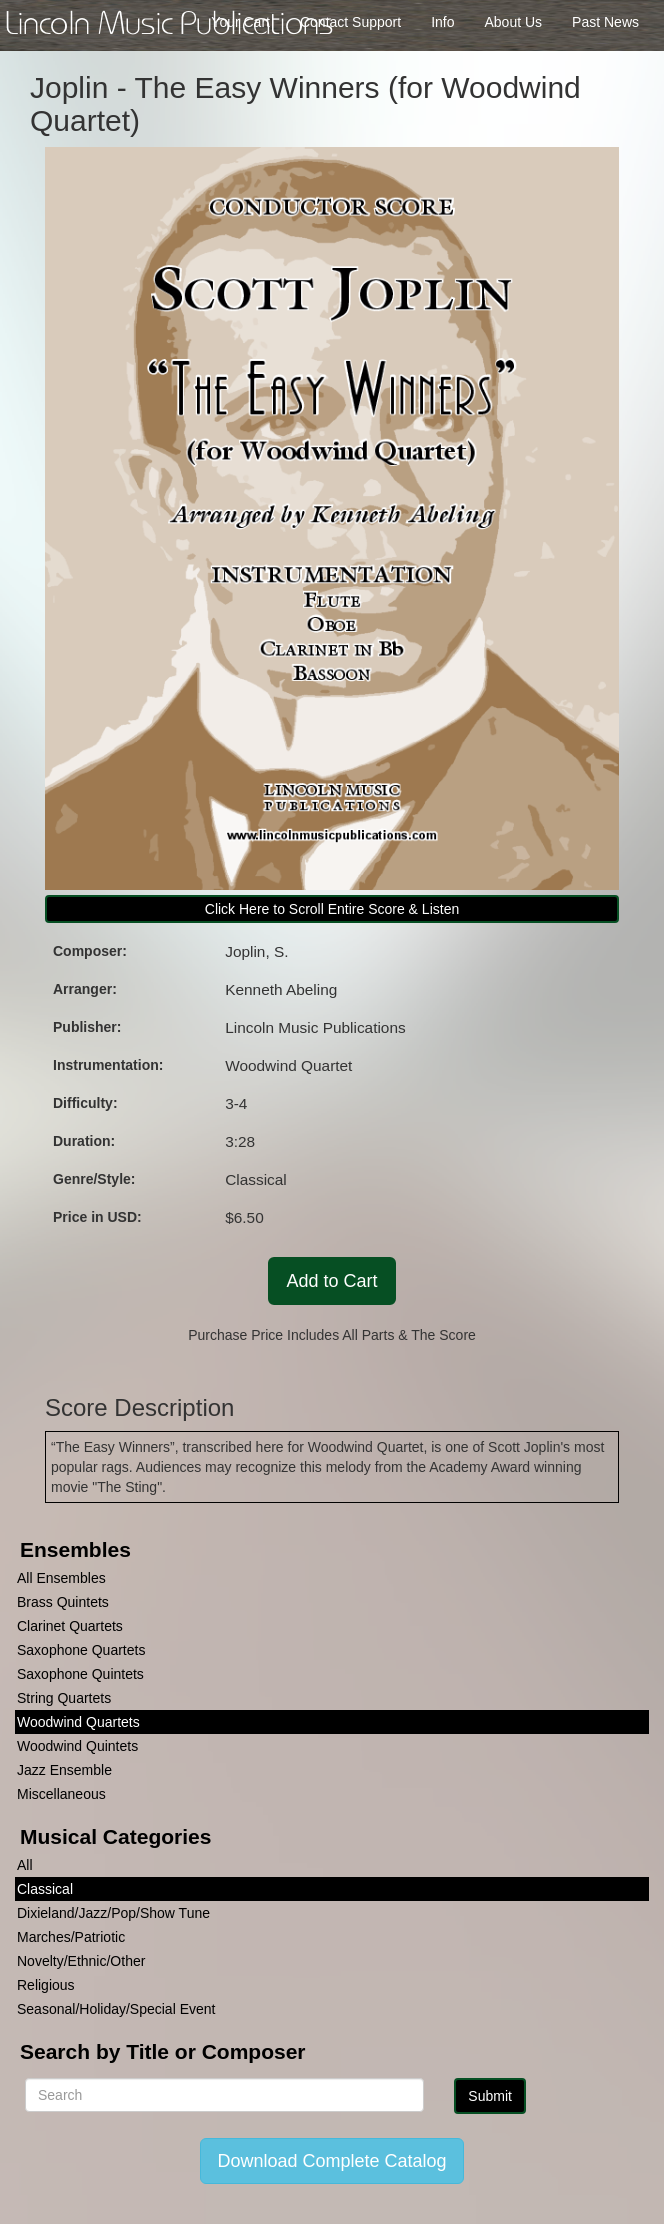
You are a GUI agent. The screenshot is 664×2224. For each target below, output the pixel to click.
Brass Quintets (63, 1602)
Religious (46, 1985)
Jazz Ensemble (64, 1770)
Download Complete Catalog (331, 2161)
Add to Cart (331, 1281)
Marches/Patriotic (71, 1937)
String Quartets (64, 1698)
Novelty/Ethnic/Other (81, 1961)
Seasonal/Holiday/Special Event (116, 2009)
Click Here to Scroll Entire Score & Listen (332, 909)
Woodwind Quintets (77, 1746)
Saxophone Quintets (80, 1674)
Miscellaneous (61, 1794)
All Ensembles (61, 1578)
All (25, 1865)
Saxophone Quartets (81, 1650)
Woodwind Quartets (78, 1722)
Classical (45, 1889)
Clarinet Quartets (70, 1626)
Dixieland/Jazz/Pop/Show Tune (113, 1913)
